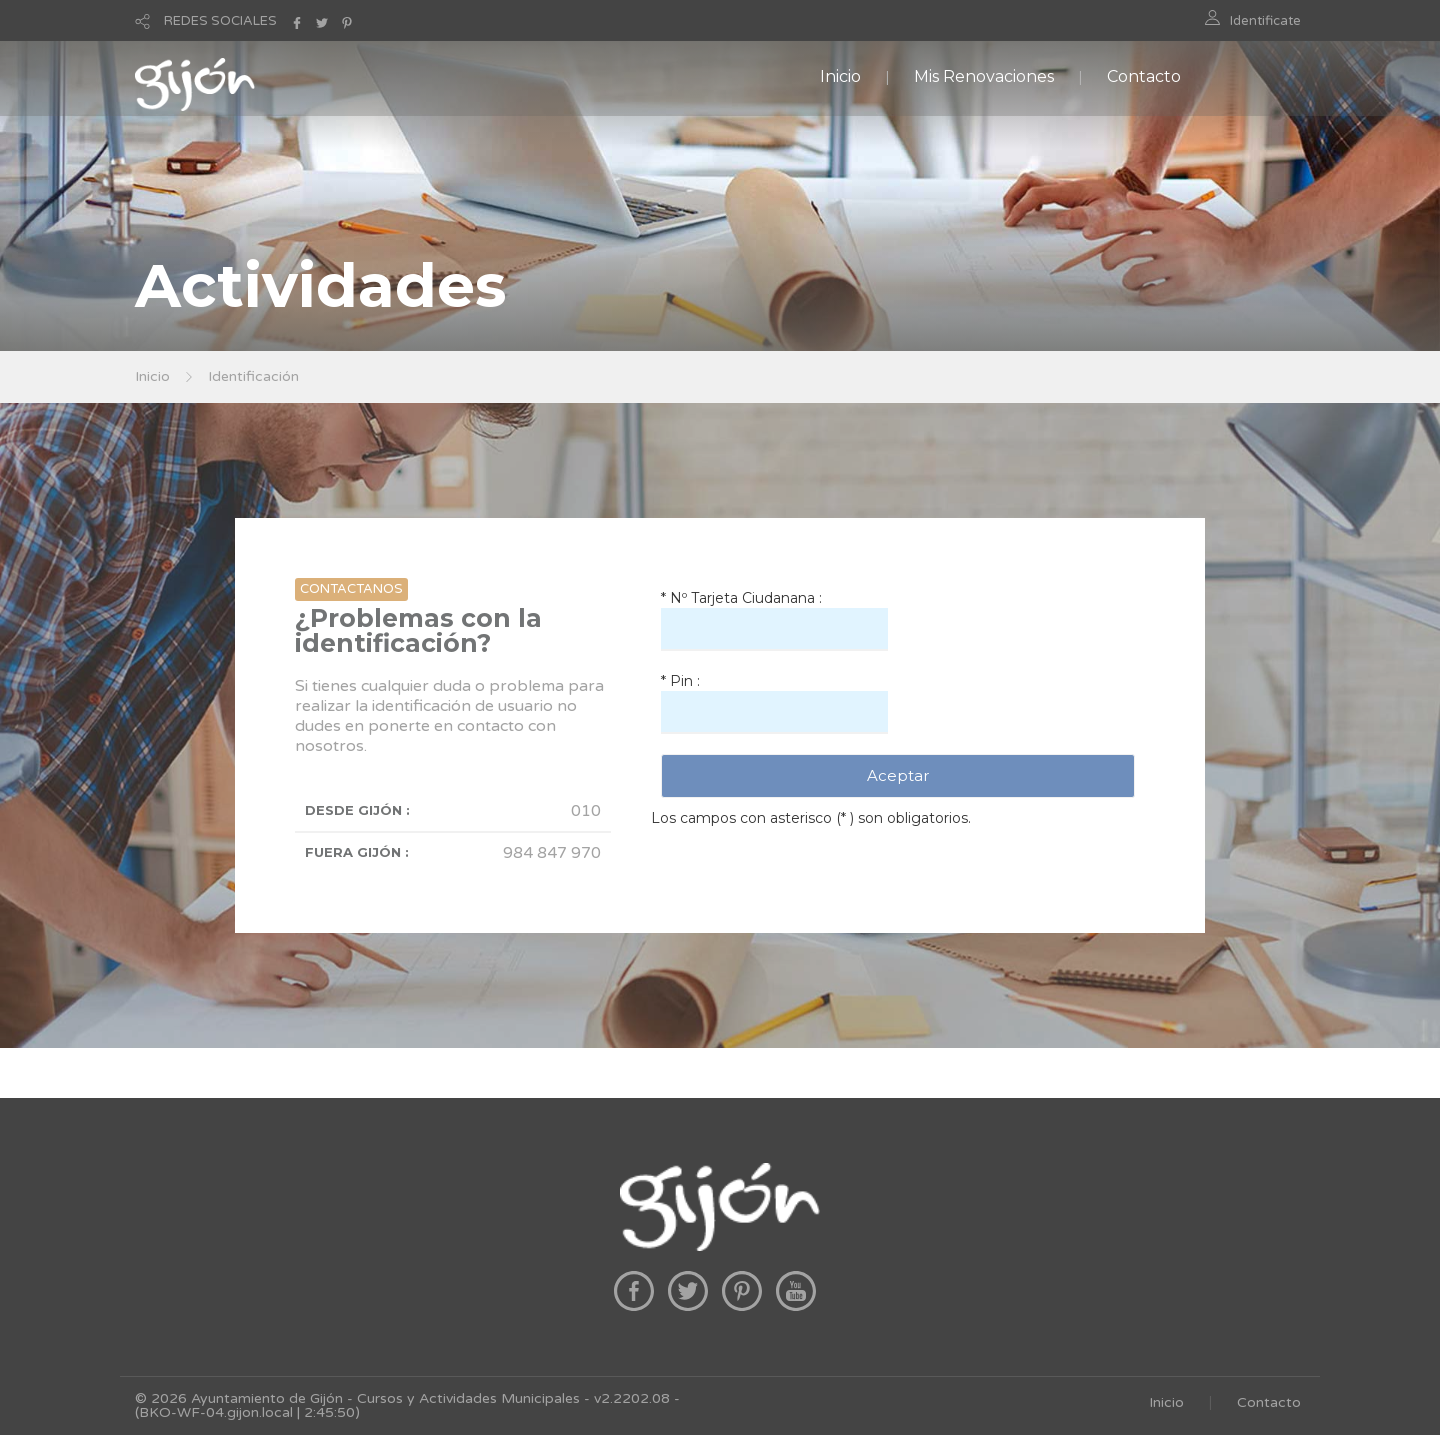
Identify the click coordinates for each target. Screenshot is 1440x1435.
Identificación (253, 376)
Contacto (1144, 76)
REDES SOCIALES (220, 21)
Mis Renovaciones (984, 76)
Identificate (1265, 21)
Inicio (840, 76)
